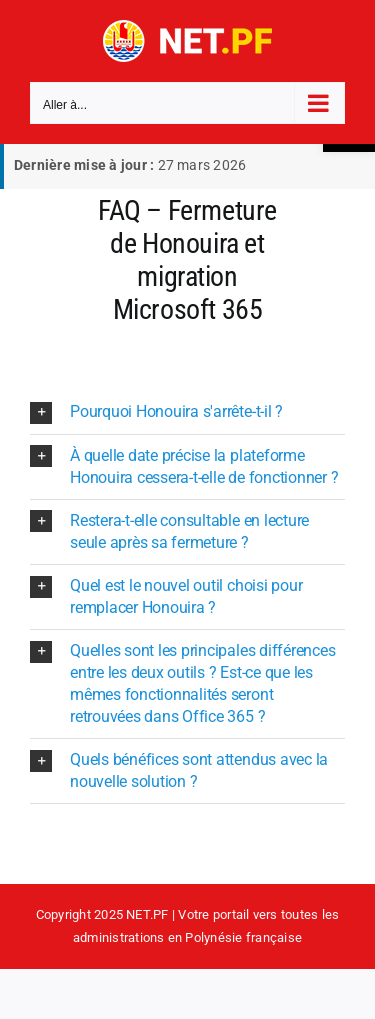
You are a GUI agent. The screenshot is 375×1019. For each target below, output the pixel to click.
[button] (187, 412)
